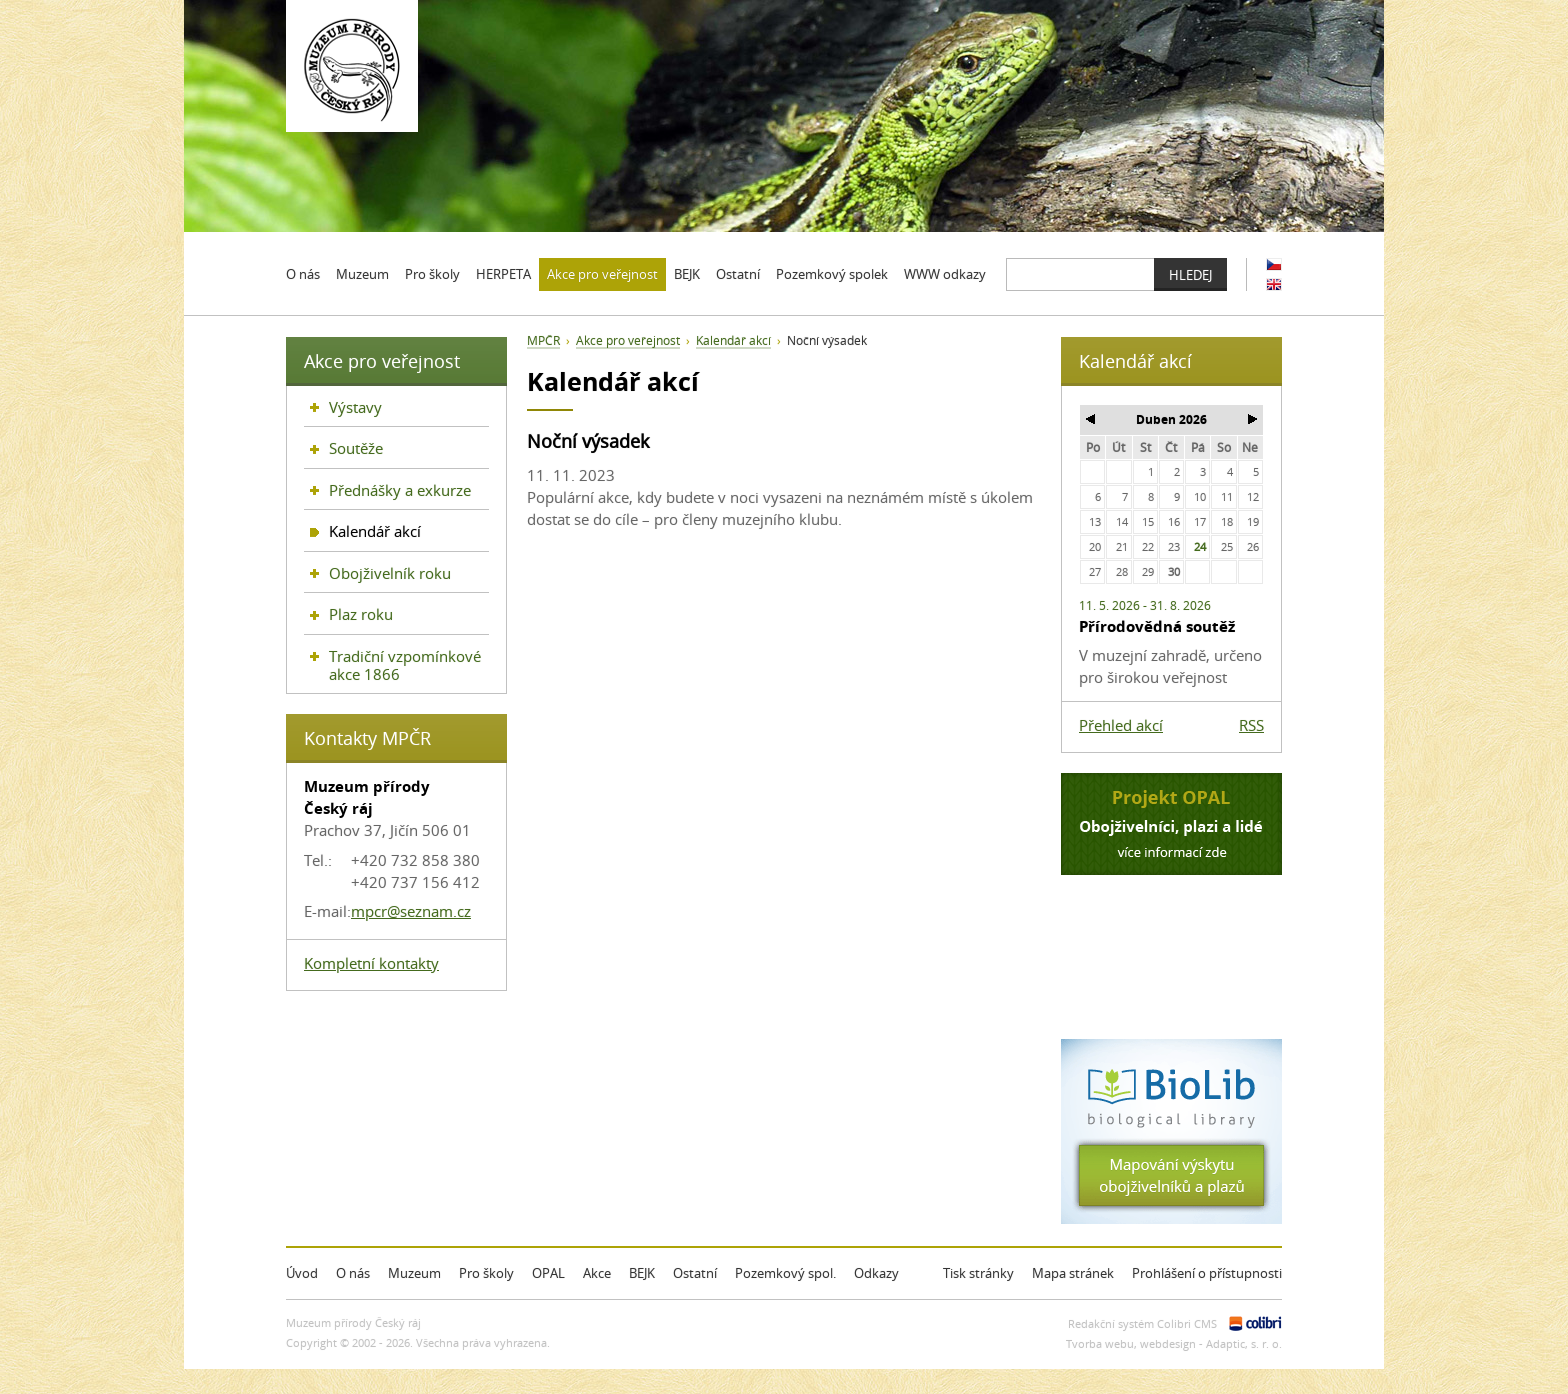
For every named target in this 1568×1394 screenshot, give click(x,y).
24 (1200, 546)
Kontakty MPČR (367, 738)
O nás (353, 1273)
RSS (1251, 725)
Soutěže (356, 448)
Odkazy (876, 1273)
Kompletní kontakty (371, 963)
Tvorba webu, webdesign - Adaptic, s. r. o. (1174, 1343)
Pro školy (486, 1273)
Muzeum (414, 1273)
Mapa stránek (1073, 1273)
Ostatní (695, 1273)
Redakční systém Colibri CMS (1142, 1323)
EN (1274, 284)
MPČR (543, 340)
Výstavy (355, 407)
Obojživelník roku (390, 573)
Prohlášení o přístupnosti (1207, 1273)
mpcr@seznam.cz (411, 911)
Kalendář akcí (733, 340)
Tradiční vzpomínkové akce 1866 (405, 665)
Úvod (302, 1273)
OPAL (548, 1273)
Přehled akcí (1121, 725)
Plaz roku (361, 614)
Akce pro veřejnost (628, 340)
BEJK (642, 1273)
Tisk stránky (978, 1273)
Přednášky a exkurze (400, 490)
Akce (597, 1273)
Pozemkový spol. (785, 1273)
